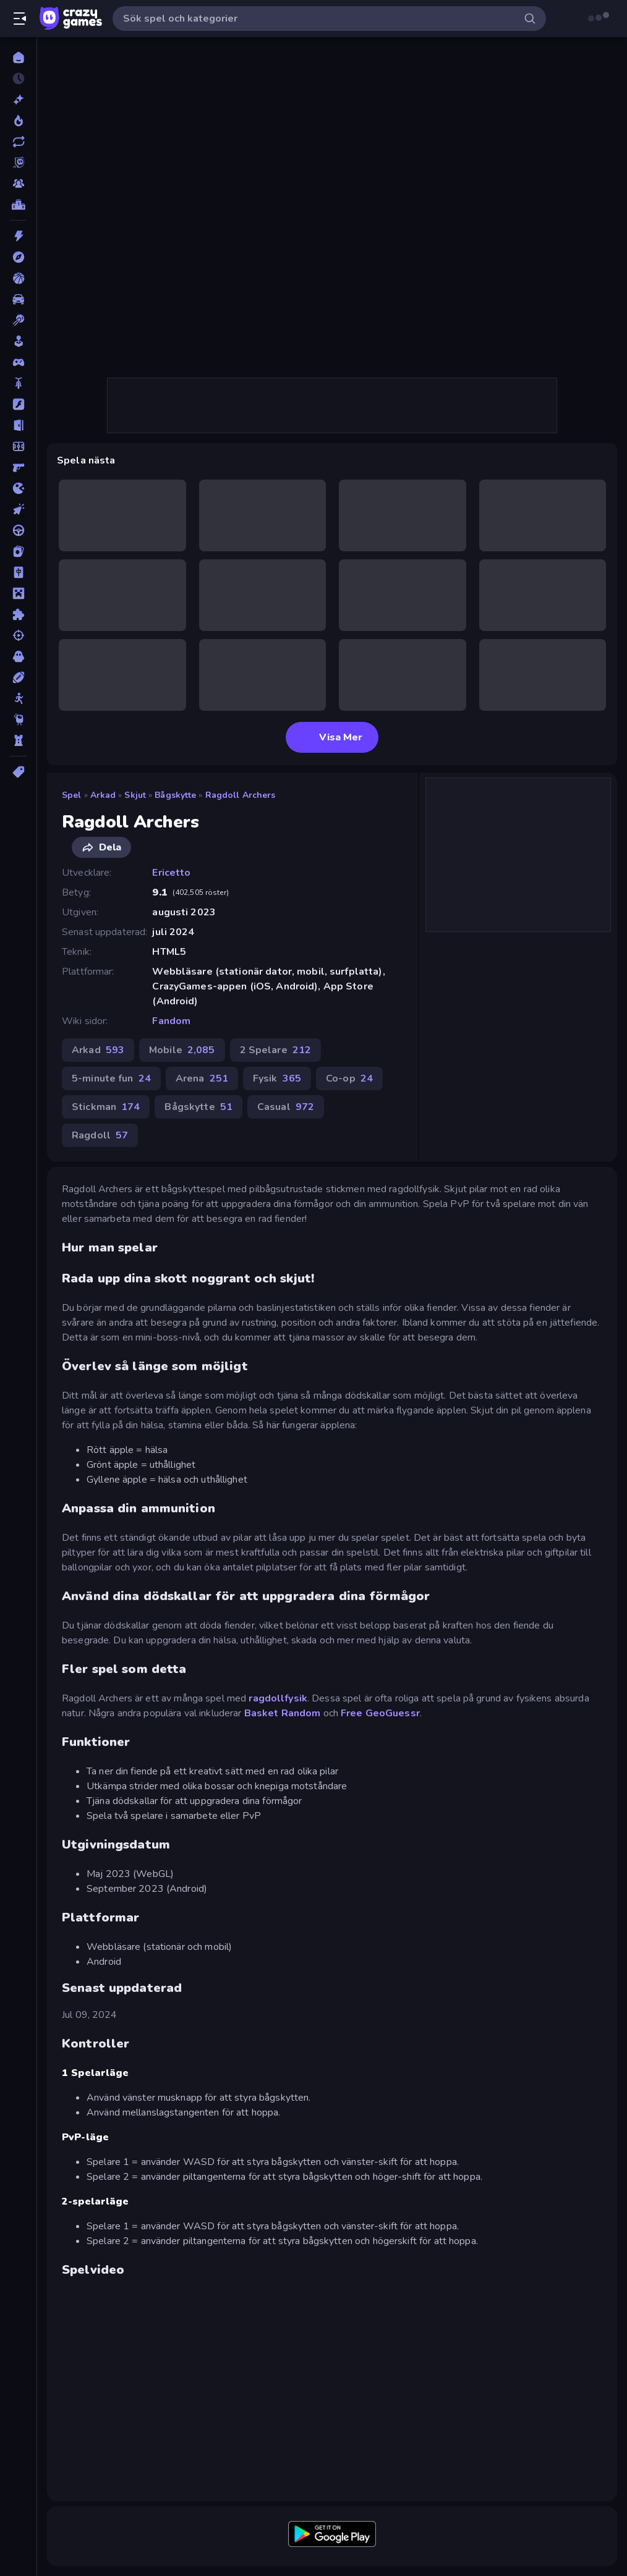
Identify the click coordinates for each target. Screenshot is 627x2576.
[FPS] (18, 467)
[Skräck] (18, 656)
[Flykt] (18, 425)
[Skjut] (18, 635)
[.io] (18, 488)
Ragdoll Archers (240, 795)
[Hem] (18, 57)
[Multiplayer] (18, 183)
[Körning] (18, 530)
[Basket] (18, 278)
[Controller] (18, 362)
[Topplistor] (18, 204)
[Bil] (18, 299)
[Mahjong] (18, 572)
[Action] (18, 236)
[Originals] (18, 162)
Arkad (103, 795)
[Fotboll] (18, 446)
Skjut (135, 795)
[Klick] (18, 509)
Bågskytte (175, 795)
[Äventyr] (18, 257)
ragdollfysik (278, 1698)
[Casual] (18, 341)
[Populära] (18, 120)
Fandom (171, 1021)
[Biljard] (18, 320)
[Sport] (18, 677)
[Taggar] (18, 771)
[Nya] (18, 99)
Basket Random (282, 1713)
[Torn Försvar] (18, 740)
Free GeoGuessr (380, 1713)
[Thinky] (18, 719)
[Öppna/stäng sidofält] (20, 18)
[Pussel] (18, 614)
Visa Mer (332, 737)
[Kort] (18, 551)
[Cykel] (18, 383)
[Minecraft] (18, 593)
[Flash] (18, 404)
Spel (72, 795)
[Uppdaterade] (18, 141)
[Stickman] (18, 698)
